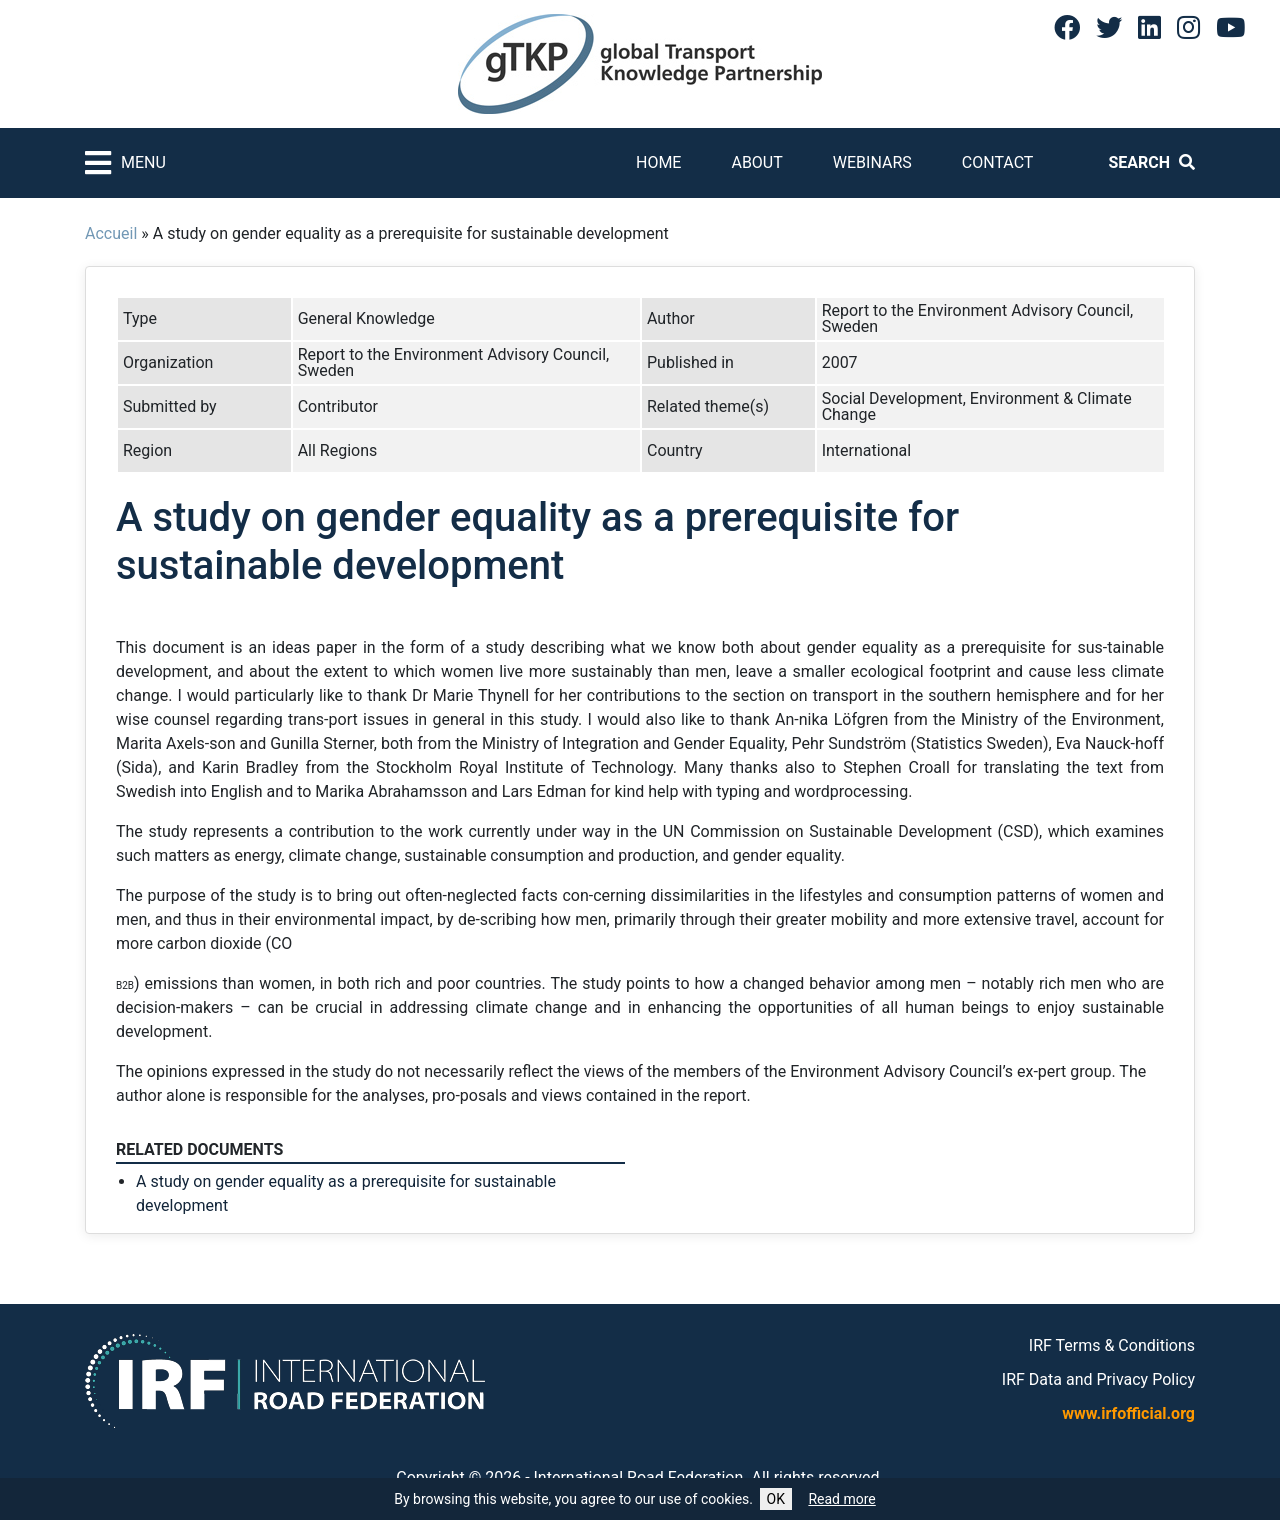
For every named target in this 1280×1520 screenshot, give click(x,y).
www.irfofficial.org (1128, 1413)
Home (658, 162)
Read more (841, 1499)
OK (776, 1499)
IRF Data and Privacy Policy (1098, 1379)
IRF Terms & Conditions (1112, 1345)
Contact (998, 162)
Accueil (111, 233)
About (756, 162)
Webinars (872, 162)
